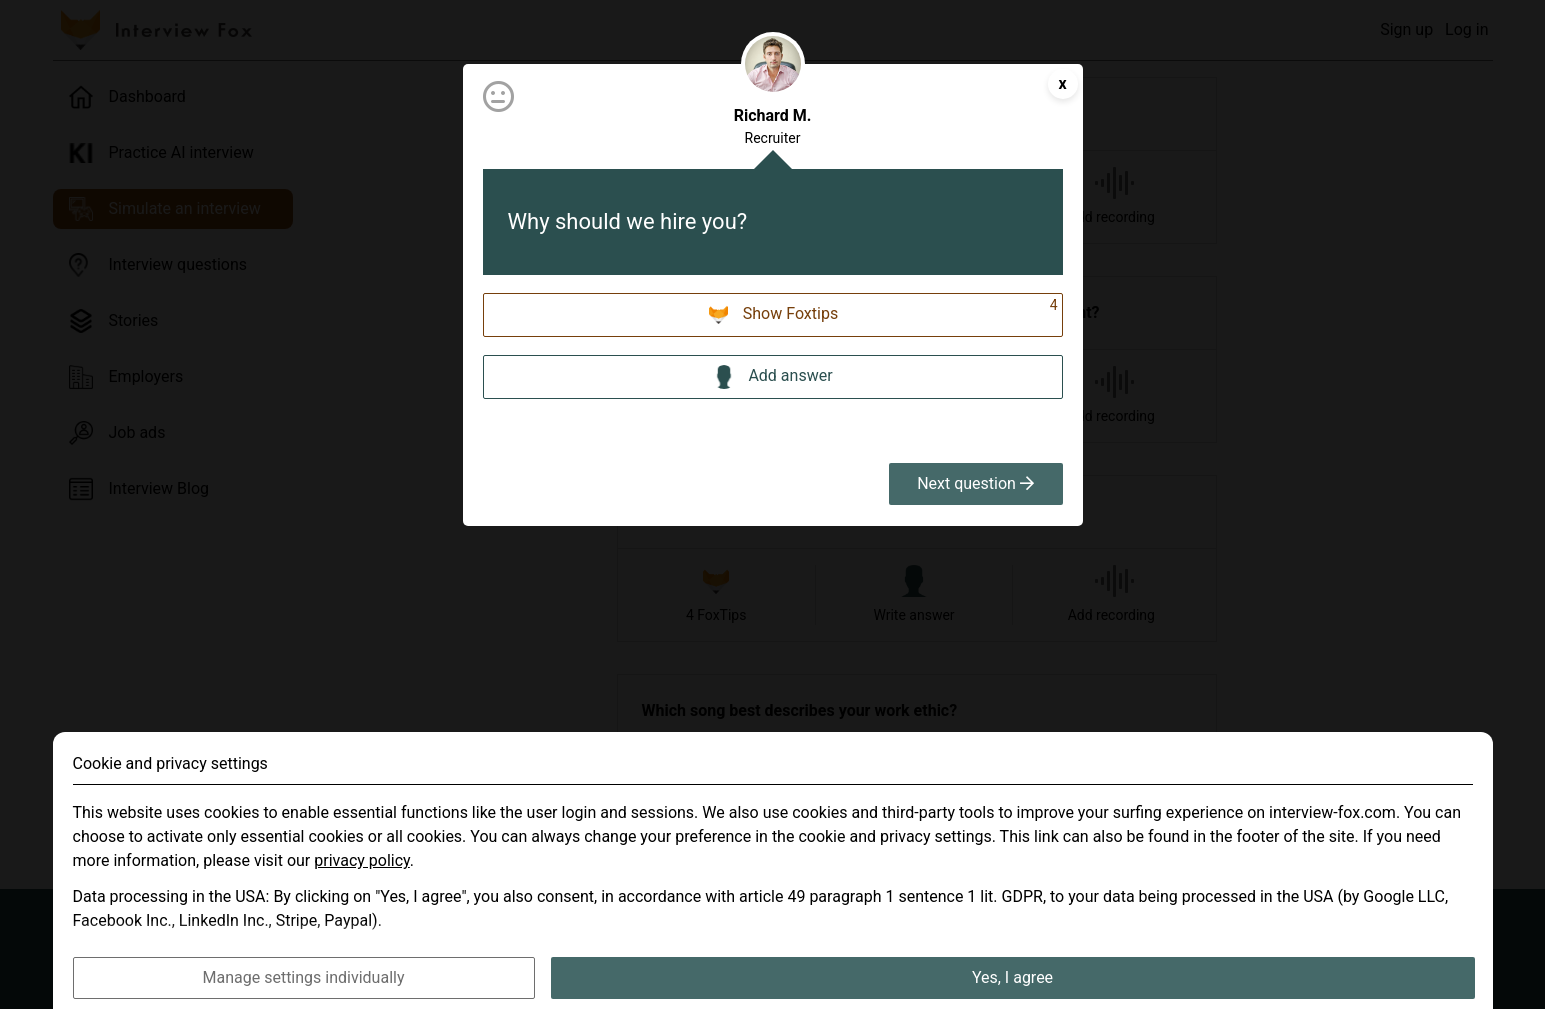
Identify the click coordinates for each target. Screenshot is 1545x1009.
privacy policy (362, 889)
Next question (975, 483)
